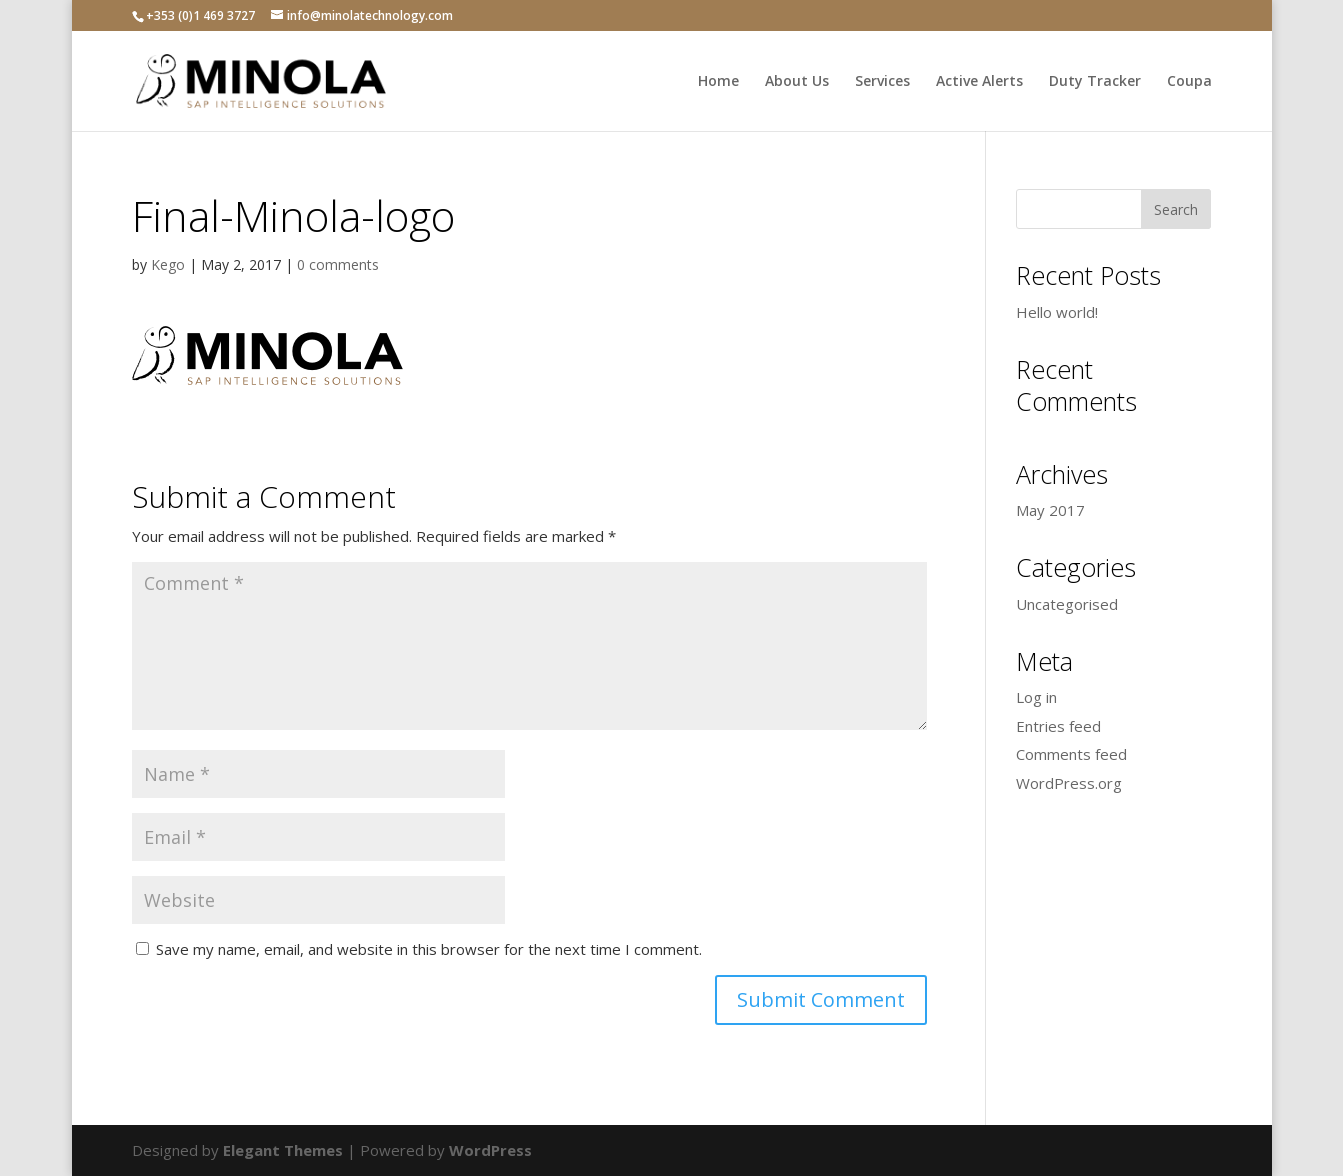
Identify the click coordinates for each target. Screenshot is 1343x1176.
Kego (168, 264)
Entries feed (1058, 726)
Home (718, 82)
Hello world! (1057, 312)
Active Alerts (979, 82)
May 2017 (1050, 510)
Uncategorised (1067, 604)
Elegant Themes (283, 1150)
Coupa (1189, 82)
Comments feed (1071, 754)
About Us (797, 82)
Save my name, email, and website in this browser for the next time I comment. (429, 949)
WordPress (490, 1150)
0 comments (338, 264)
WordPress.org (1069, 783)
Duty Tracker (1095, 82)
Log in (1036, 697)
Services (882, 82)
